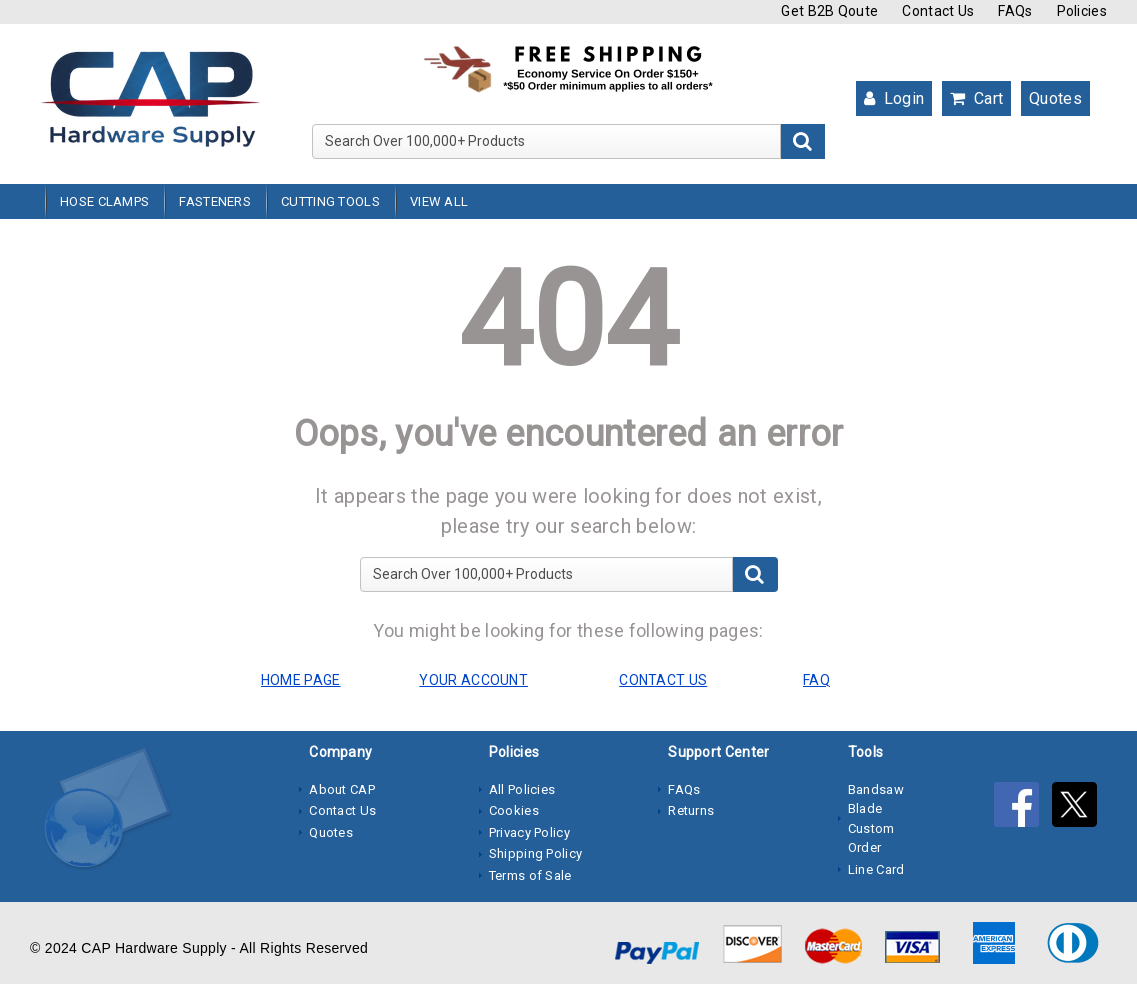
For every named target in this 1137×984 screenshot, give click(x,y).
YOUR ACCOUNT (473, 680)
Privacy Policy (529, 832)
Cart (976, 98)
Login (894, 98)
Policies (1082, 11)
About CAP (342, 789)
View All (439, 201)
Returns (691, 810)
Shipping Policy (536, 853)
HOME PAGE (301, 680)
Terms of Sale (530, 875)
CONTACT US (663, 680)
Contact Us (938, 11)
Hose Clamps (104, 201)
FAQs (1015, 11)
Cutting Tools (330, 201)
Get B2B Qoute (829, 11)
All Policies (522, 789)
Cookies (514, 810)
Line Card (876, 869)
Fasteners (215, 201)
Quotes (1055, 98)
